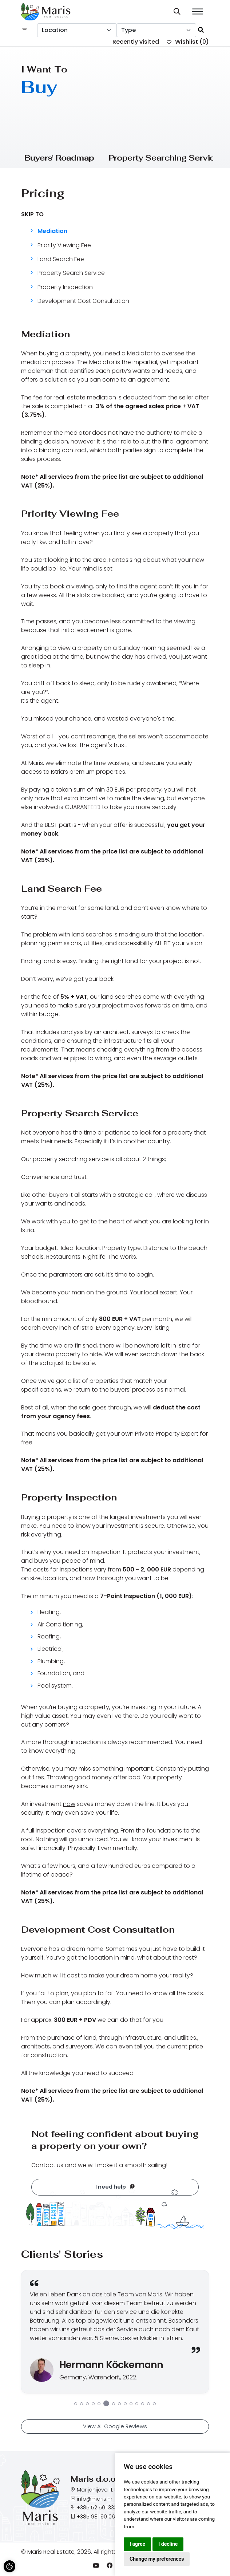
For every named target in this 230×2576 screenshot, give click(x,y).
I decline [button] (168, 2544)
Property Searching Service (164, 158)
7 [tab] (113, 2406)
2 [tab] (81, 2406)
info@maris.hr (94, 2500)
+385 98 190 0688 (99, 2518)
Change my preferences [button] (157, 2559)
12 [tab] (142, 2406)
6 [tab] (106, 2406)
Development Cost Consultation (83, 302)
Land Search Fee (60, 260)
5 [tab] (99, 2406)
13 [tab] (148, 2406)
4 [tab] (93, 2406)
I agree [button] (137, 2544)
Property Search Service (71, 274)
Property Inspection (65, 288)
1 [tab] (75, 2406)
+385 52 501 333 (97, 2509)
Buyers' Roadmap (59, 158)
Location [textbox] (55, 30)
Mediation (52, 231)
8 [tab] (119, 2406)
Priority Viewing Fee (64, 246)
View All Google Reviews (115, 2429)
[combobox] (77, 30)
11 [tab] (136, 2406)
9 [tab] (125, 2406)
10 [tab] (131, 2406)
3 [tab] (87, 2406)
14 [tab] (154, 2406)
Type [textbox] (128, 30)
